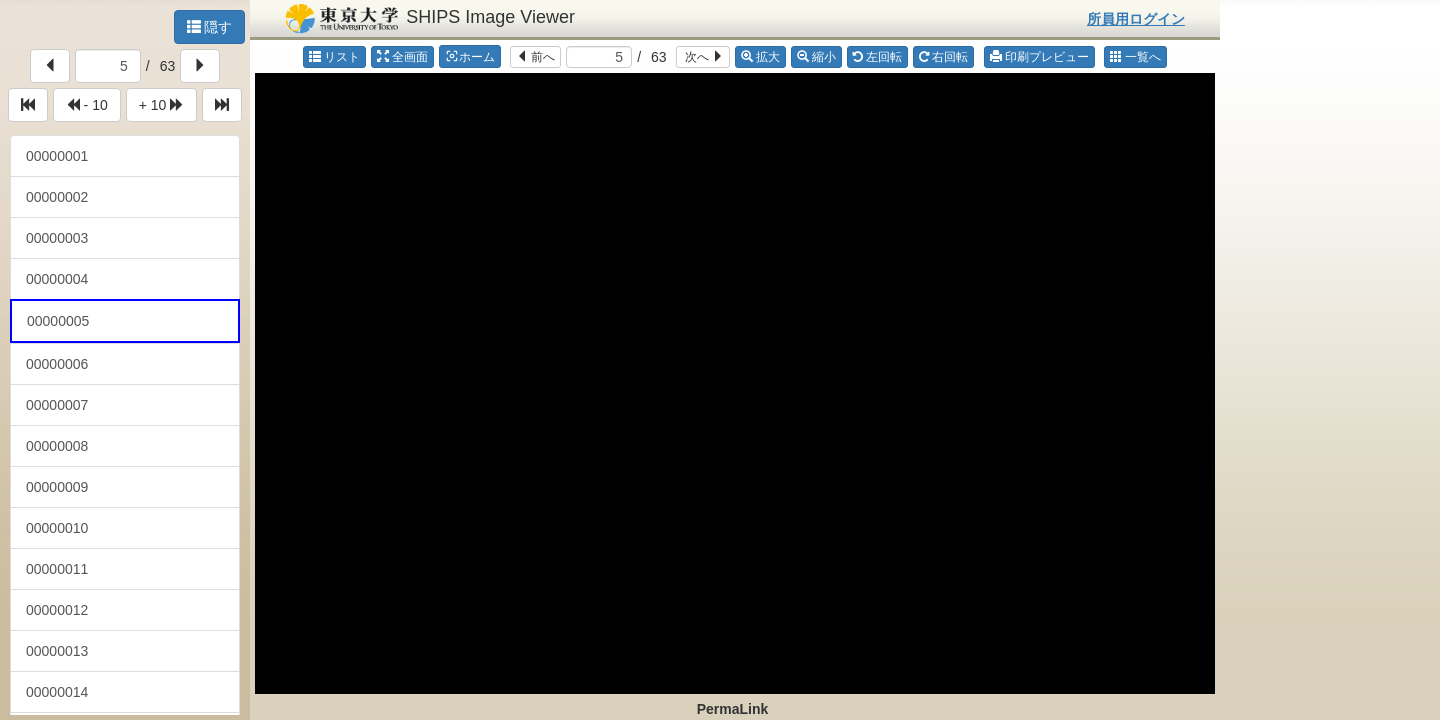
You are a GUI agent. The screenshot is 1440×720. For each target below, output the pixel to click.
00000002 (57, 197)
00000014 (57, 692)
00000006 (57, 364)
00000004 (57, 279)
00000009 (57, 487)
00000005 (58, 321)
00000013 (57, 651)
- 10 (87, 105)
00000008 (57, 446)
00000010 (57, 528)
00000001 (57, 156)
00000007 (57, 405)
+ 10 (162, 105)
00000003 (57, 238)
